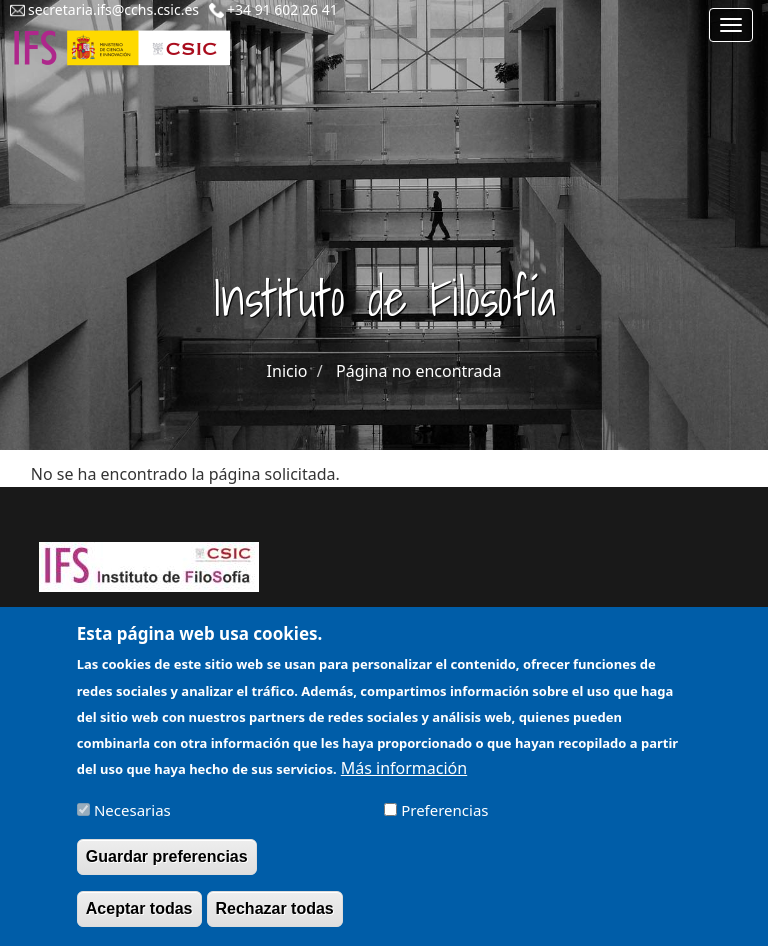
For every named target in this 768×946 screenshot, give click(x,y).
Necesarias (132, 819)
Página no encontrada (418, 371)
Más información (404, 777)
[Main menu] (731, 25)
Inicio (287, 371)
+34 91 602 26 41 (282, 9)
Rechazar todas (275, 917)
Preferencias (444, 819)
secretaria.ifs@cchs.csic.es (113, 9)
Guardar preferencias (167, 865)
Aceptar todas (139, 917)
